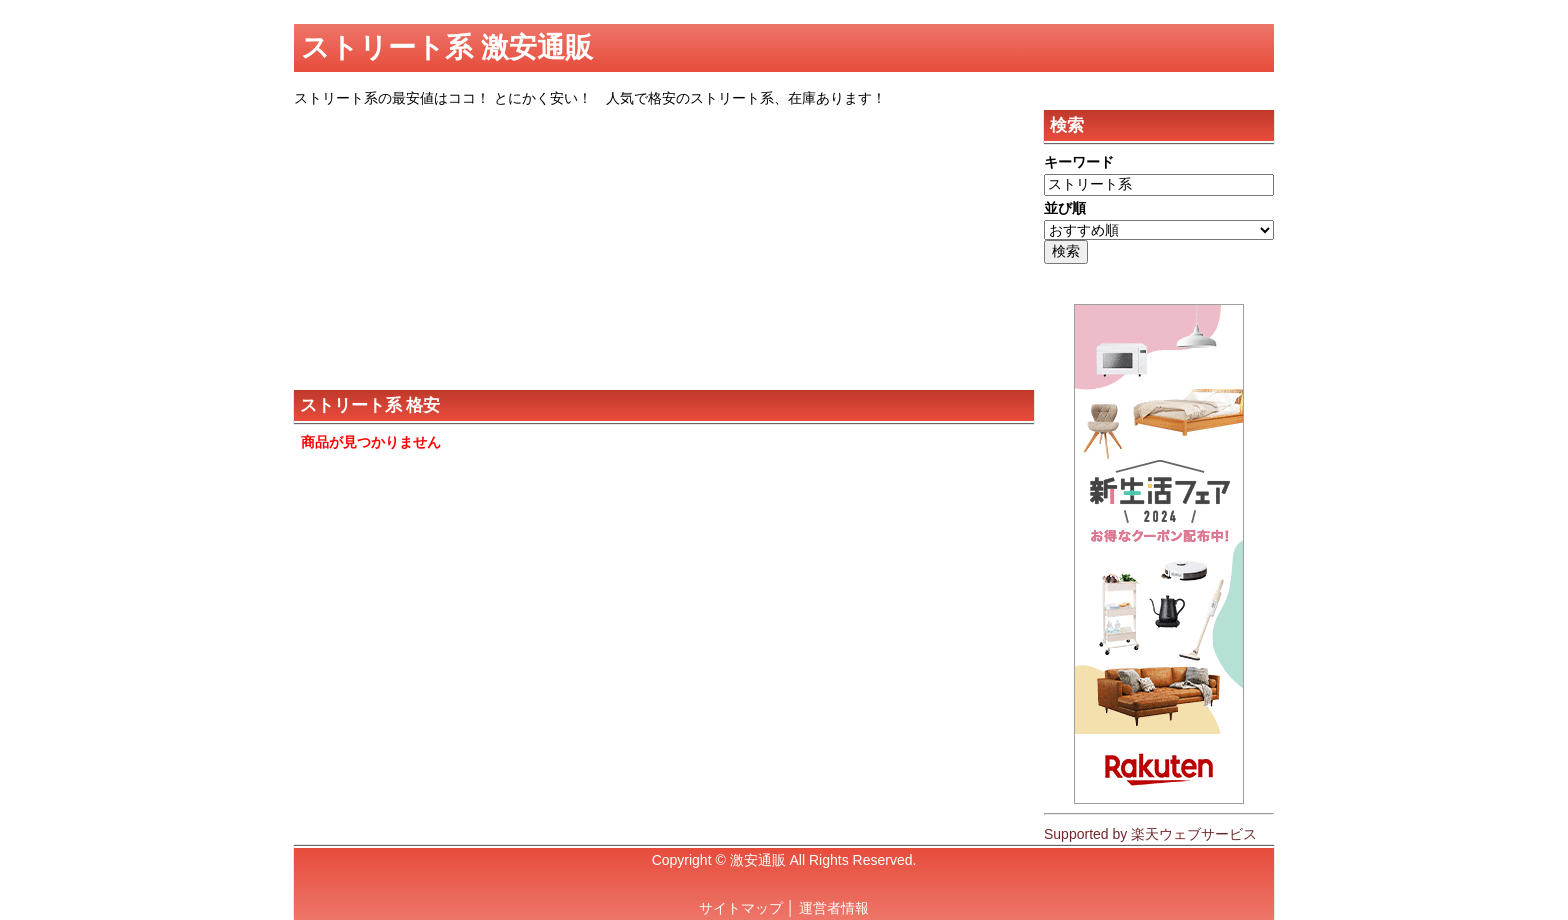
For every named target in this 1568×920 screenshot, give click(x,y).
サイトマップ (741, 908)
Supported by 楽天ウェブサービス (1150, 834)
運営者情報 (834, 908)
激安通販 (758, 860)
